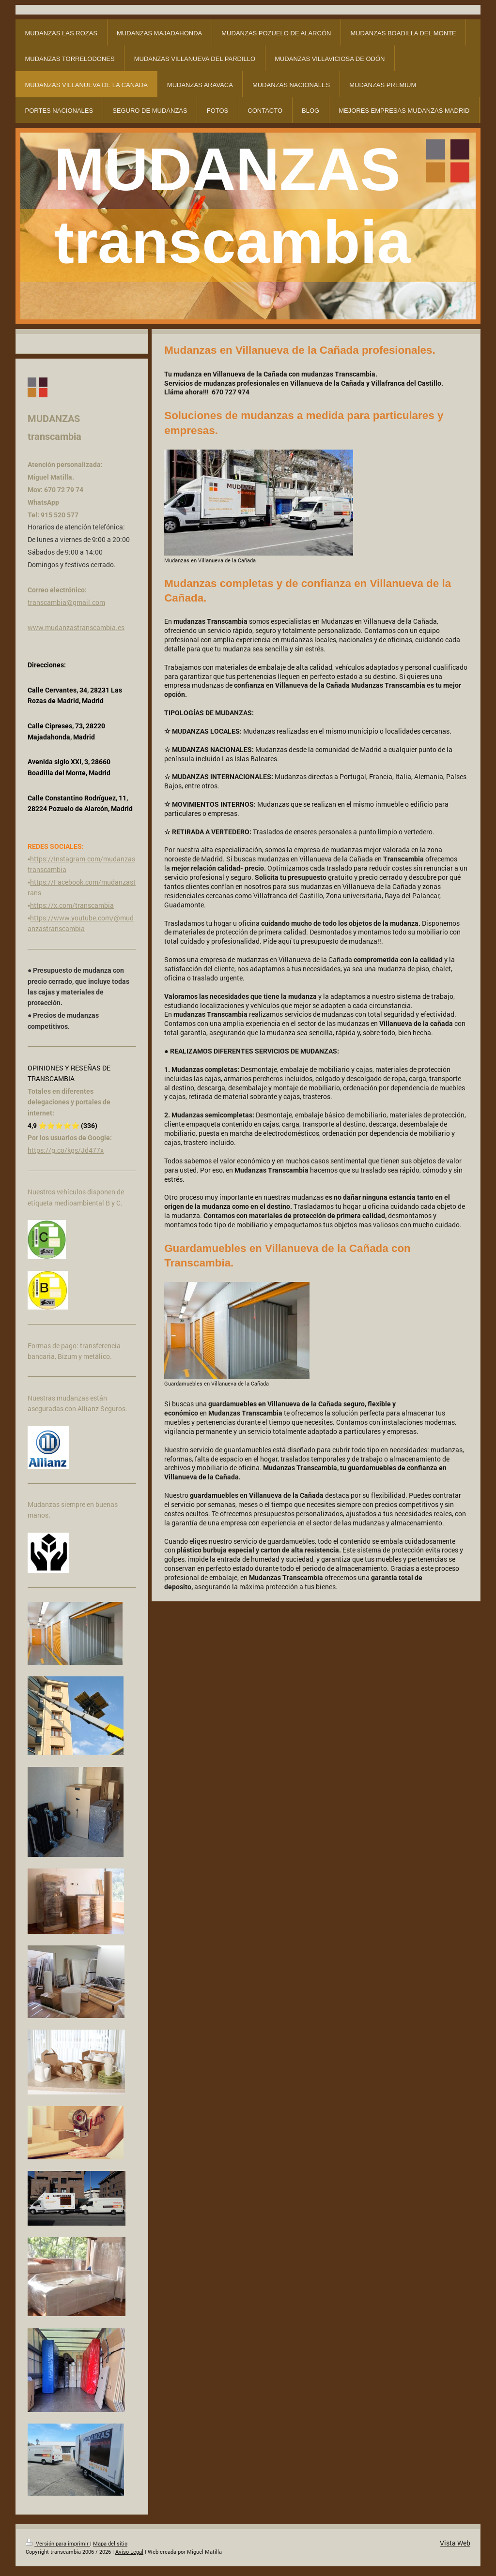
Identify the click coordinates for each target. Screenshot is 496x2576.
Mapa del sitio (110, 2543)
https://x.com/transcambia (72, 905)
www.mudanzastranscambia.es (76, 627)
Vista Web (455, 2542)
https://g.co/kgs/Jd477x (66, 1150)
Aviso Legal (129, 2551)
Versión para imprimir (58, 2543)
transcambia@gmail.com (66, 602)
